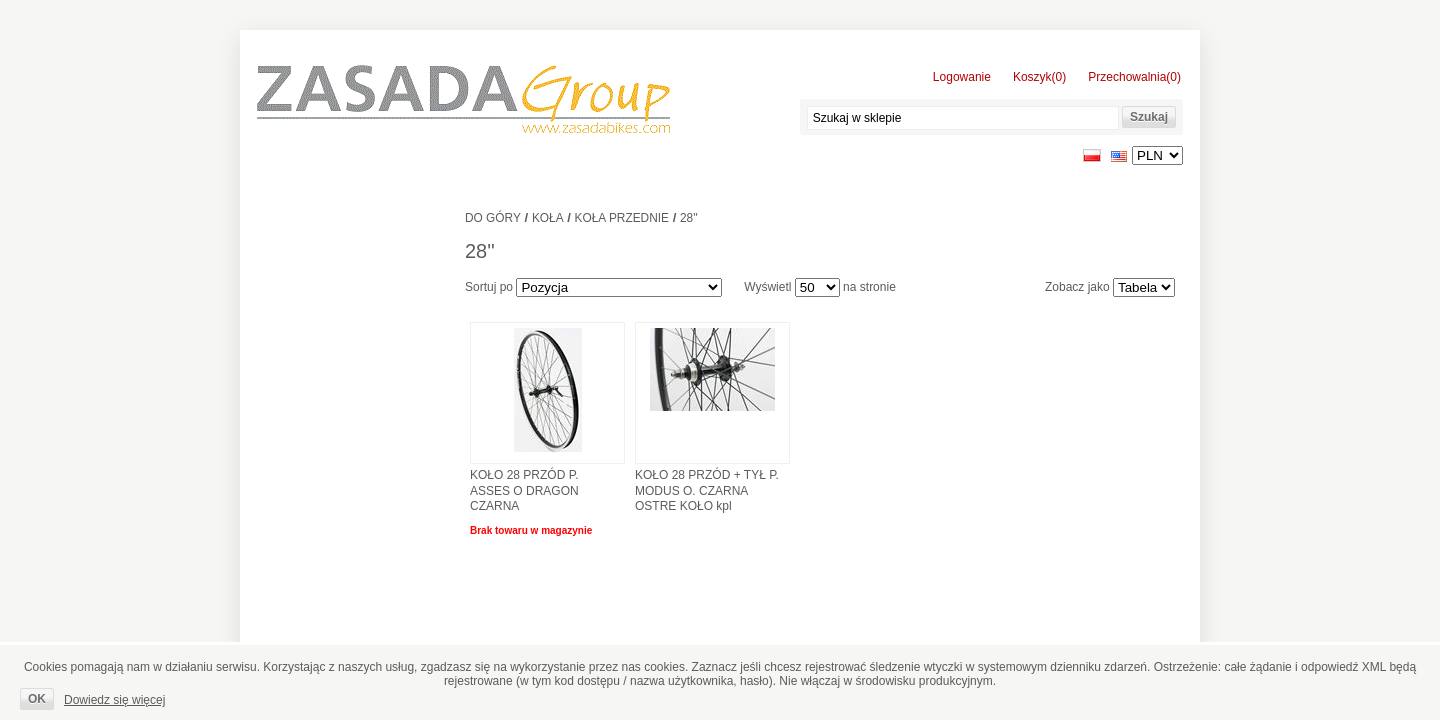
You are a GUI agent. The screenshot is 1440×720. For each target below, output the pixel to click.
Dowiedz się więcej (114, 700)
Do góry (493, 218)
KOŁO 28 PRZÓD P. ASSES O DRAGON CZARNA (524, 490)
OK (37, 699)
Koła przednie (622, 218)
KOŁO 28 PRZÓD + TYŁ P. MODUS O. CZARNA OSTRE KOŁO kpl (707, 490)
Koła (548, 218)
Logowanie (962, 77)
